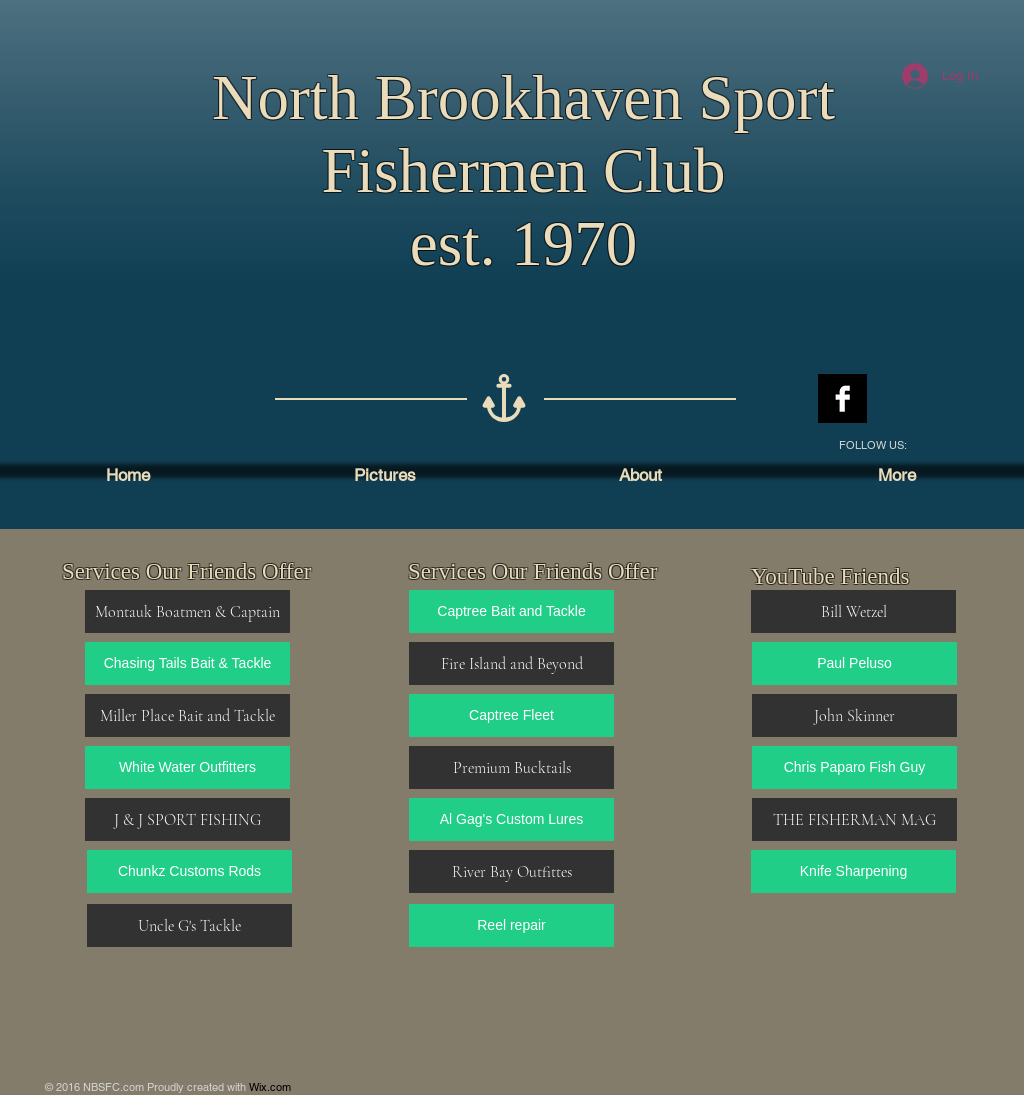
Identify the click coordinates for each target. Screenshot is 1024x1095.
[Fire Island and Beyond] (511, 663)
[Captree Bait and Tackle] (511, 611)
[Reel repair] (511, 925)
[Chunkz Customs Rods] (189, 871)
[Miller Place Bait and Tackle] (187, 715)
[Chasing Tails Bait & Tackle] (187, 663)
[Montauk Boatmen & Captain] (187, 611)
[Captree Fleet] (511, 715)
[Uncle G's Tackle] (189, 925)
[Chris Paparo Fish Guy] (854, 767)
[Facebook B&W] (842, 398)
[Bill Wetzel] (853, 611)
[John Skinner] (854, 715)
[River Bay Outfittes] (511, 871)
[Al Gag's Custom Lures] (511, 819)
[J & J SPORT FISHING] (187, 819)
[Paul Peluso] (854, 663)
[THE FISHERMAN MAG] (854, 819)
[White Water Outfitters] (187, 767)
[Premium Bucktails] (511, 767)
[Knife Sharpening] (853, 871)
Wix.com (270, 1087)
